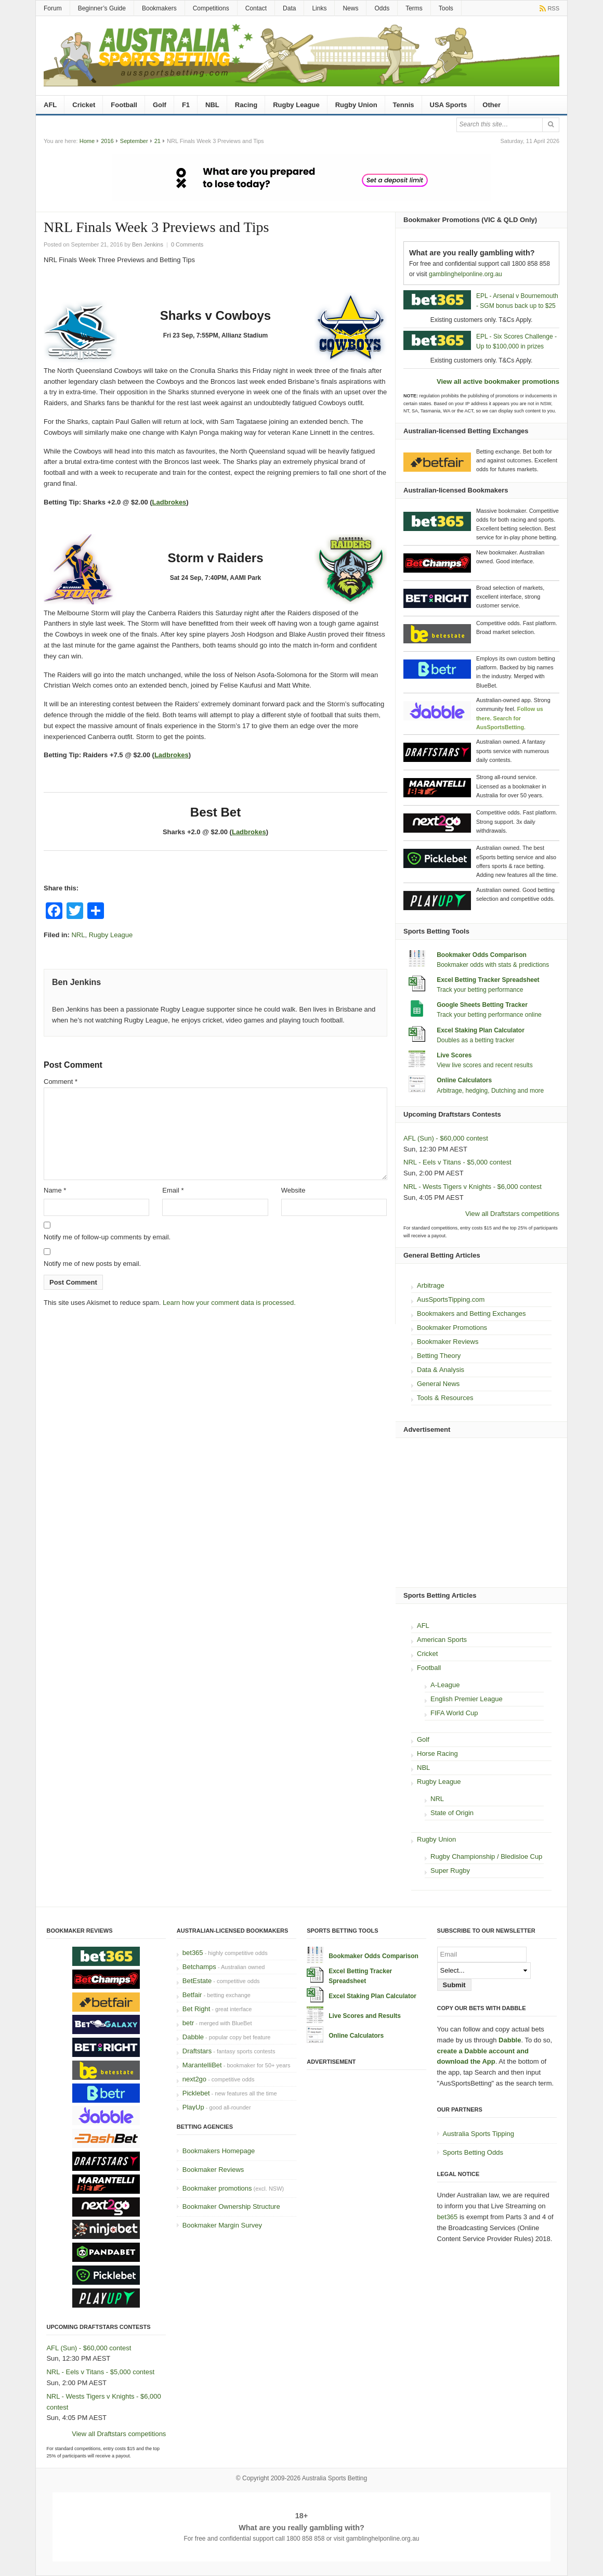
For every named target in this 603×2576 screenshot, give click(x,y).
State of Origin (452, 1813)
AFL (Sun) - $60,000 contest (445, 1138)
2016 (107, 141)
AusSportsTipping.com (450, 1299)
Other (491, 105)
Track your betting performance (480, 989)
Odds (381, 8)
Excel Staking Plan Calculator (481, 1030)
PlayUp (193, 2107)
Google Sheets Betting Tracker (482, 1004)
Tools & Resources (445, 1398)
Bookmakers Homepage (218, 2151)
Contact (256, 8)
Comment (60, 1081)
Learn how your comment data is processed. (229, 1302)
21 (157, 141)
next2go (194, 2079)
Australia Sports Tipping (478, 2134)
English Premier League (466, 1699)
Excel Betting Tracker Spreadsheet (488, 979)
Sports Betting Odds (473, 2152)
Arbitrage (430, 1285)
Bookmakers (159, 8)
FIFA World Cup (454, 1713)
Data (289, 8)
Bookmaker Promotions (452, 1327)
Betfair (192, 1995)
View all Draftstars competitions (512, 1214)
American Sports (442, 1639)
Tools (446, 8)
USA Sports (448, 105)
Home (87, 141)
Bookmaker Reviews (448, 1341)
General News (438, 1384)
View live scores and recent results (485, 1065)
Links (319, 8)
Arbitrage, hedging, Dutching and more (490, 1090)
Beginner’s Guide (102, 8)
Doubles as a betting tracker (475, 1040)
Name (55, 1190)
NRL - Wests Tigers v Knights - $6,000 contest (472, 1186)
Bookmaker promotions (217, 2188)
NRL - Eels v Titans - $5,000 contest (457, 1162)
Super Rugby (450, 1870)
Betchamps (199, 1967)
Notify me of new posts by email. (92, 1263)
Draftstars (197, 2051)
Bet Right (196, 2009)
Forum (53, 8)
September (134, 141)
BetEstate (197, 1981)
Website (293, 1190)
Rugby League (296, 105)
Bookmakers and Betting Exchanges (471, 1313)
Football (124, 105)
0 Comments (187, 244)
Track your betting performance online (489, 1014)
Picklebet (196, 2093)
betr (188, 2023)
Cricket (83, 105)
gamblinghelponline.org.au (465, 274)
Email (172, 1190)
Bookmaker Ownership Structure (231, 2206)
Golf (159, 105)
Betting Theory (439, 1356)
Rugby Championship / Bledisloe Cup (486, 1856)
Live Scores (454, 1055)
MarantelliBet (202, 2065)
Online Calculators (464, 1080)
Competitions (211, 8)
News (350, 8)
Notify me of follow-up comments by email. (107, 1237)
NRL (78, 935)
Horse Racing (437, 1753)
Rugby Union (356, 105)
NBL (212, 105)
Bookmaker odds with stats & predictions (493, 964)
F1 (186, 105)
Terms (414, 8)
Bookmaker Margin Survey (222, 2225)
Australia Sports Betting (334, 2478)
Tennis (403, 105)
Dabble (193, 2037)
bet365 (192, 1953)
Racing (246, 105)
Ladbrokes (169, 502)
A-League (445, 1685)
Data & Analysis (440, 1370)
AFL (50, 105)
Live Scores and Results (365, 2016)
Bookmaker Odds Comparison (482, 955)
